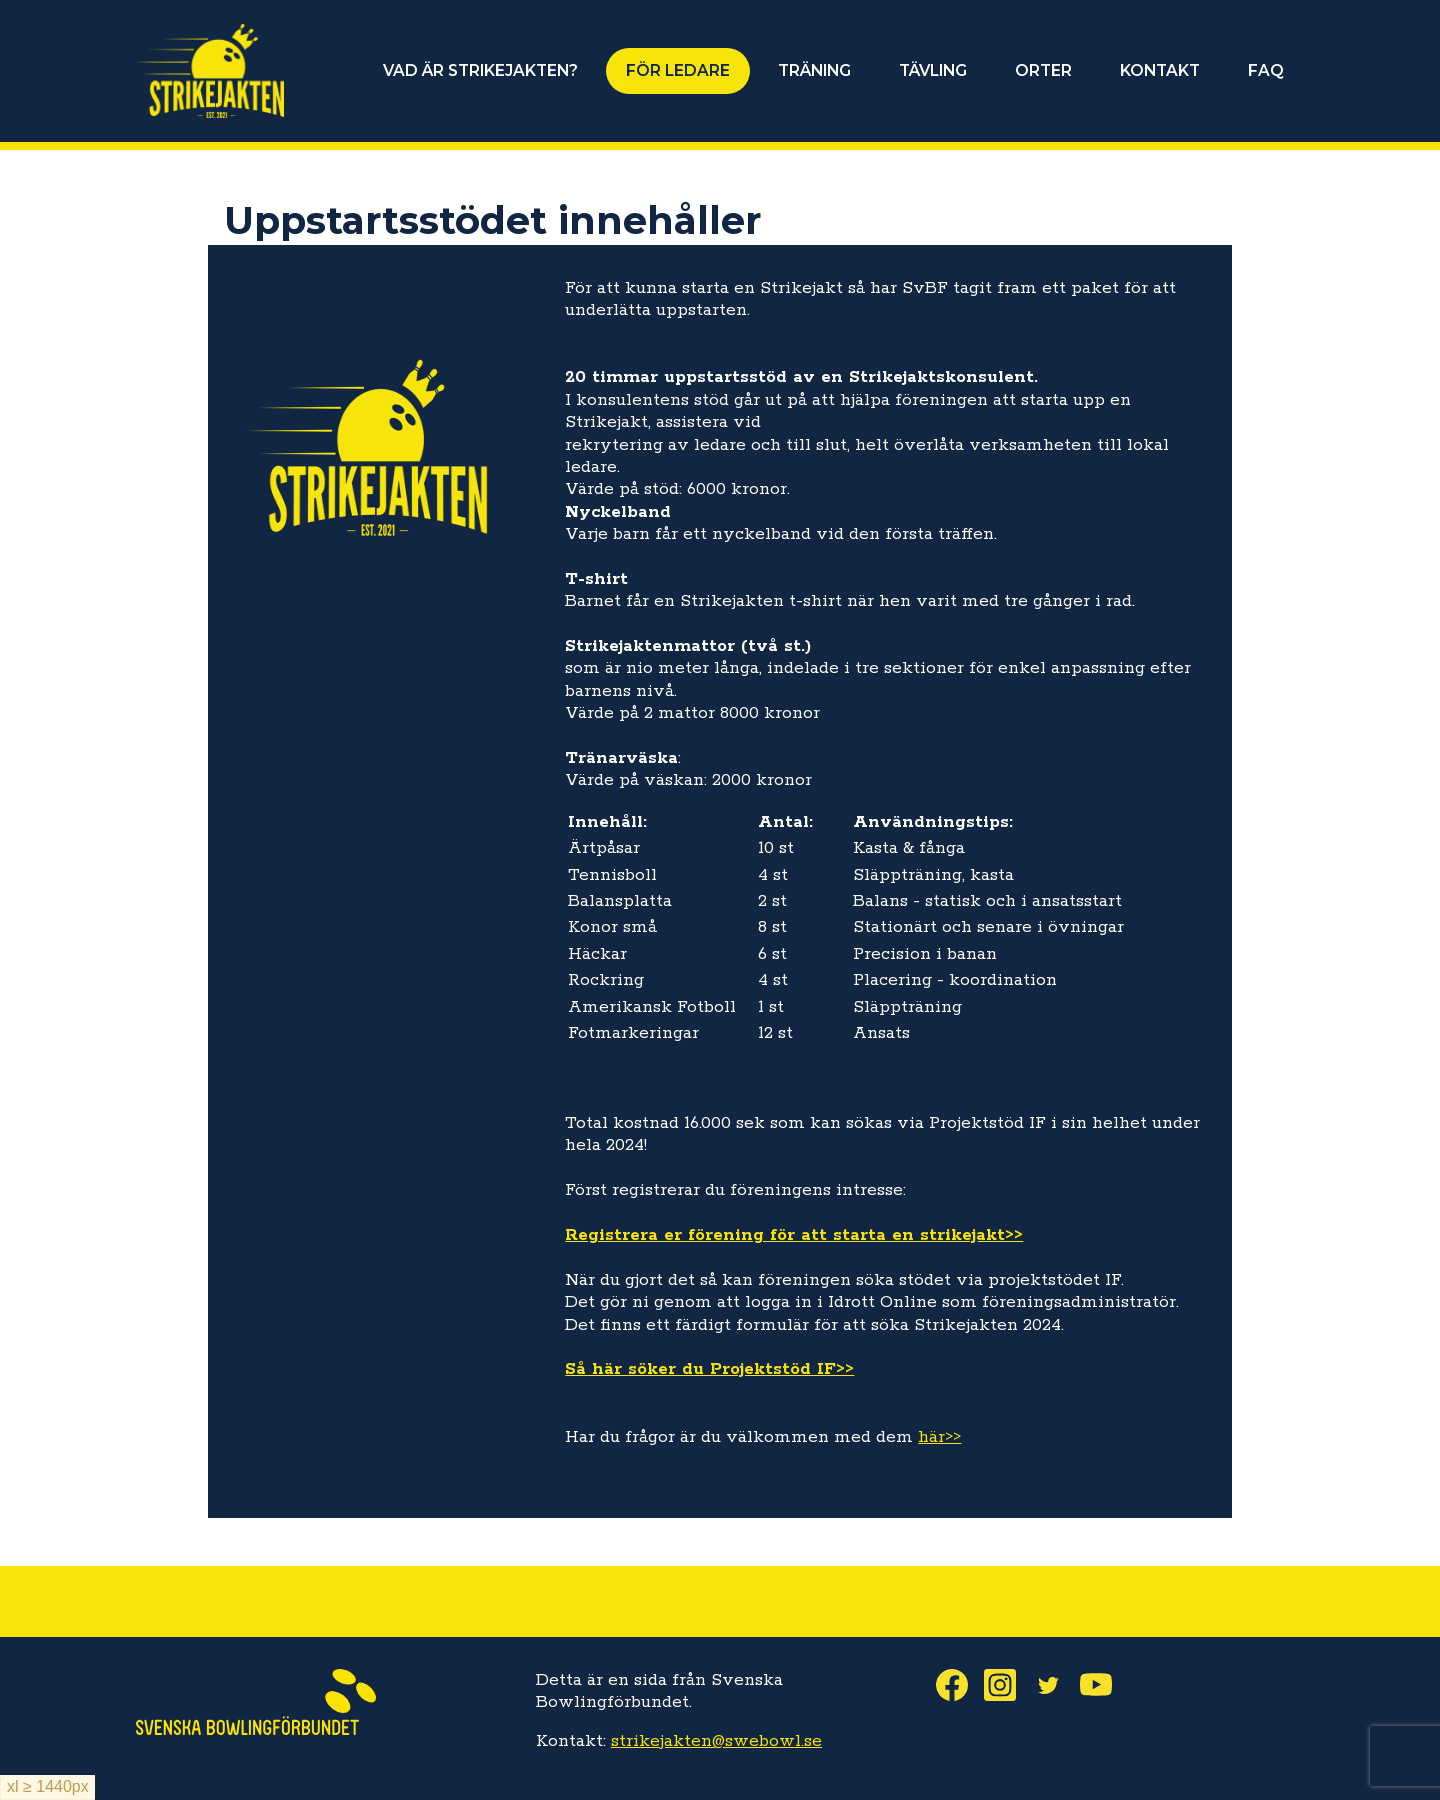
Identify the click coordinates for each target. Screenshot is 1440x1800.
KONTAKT (1160, 70)
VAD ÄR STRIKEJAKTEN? (480, 70)
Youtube (1104, 1685)
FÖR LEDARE (678, 70)
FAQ (1266, 70)
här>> (939, 1437)
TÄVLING (933, 70)
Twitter (1056, 1685)
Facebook (960, 1685)
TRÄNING (814, 70)
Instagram (1008, 1685)
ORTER (1043, 70)
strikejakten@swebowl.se (716, 1741)
